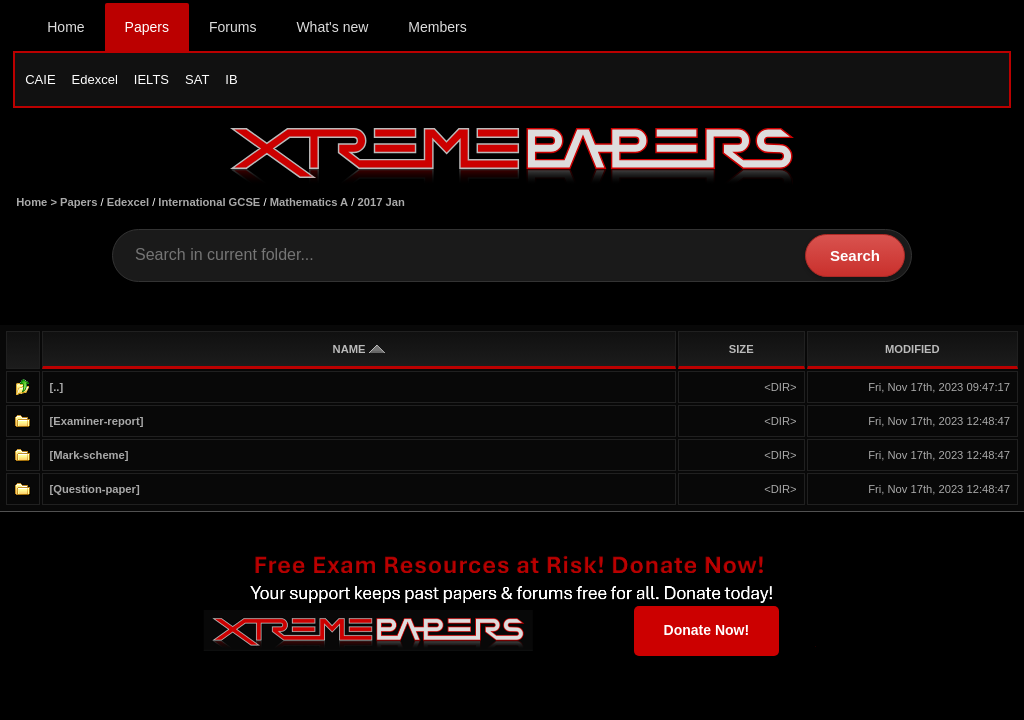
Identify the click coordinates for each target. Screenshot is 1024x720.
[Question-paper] (95, 489)
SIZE (741, 349)
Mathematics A (309, 202)
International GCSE (209, 202)
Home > (38, 202)
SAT (197, 79)
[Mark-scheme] (89, 455)
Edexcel (95, 79)
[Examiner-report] (97, 421)
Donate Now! (707, 630)
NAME (359, 349)
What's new (332, 27)
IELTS (151, 79)
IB (231, 79)
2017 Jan (381, 202)
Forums (232, 27)
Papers (147, 27)
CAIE (40, 79)
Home (65, 27)
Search (855, 255)
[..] (57, 387)
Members (437, 27)
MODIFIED (912, 349)
